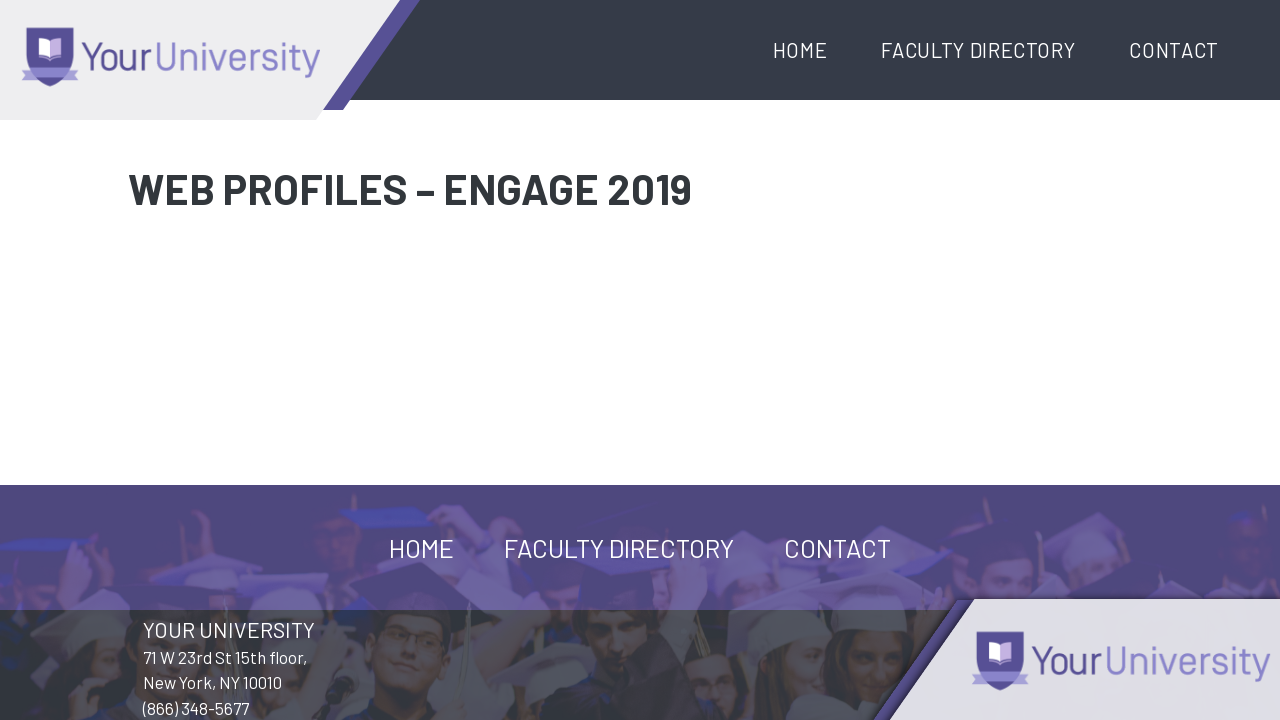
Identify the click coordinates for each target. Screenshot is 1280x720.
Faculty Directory (978, 50)
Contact (1174, 50)
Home (800, 50)
